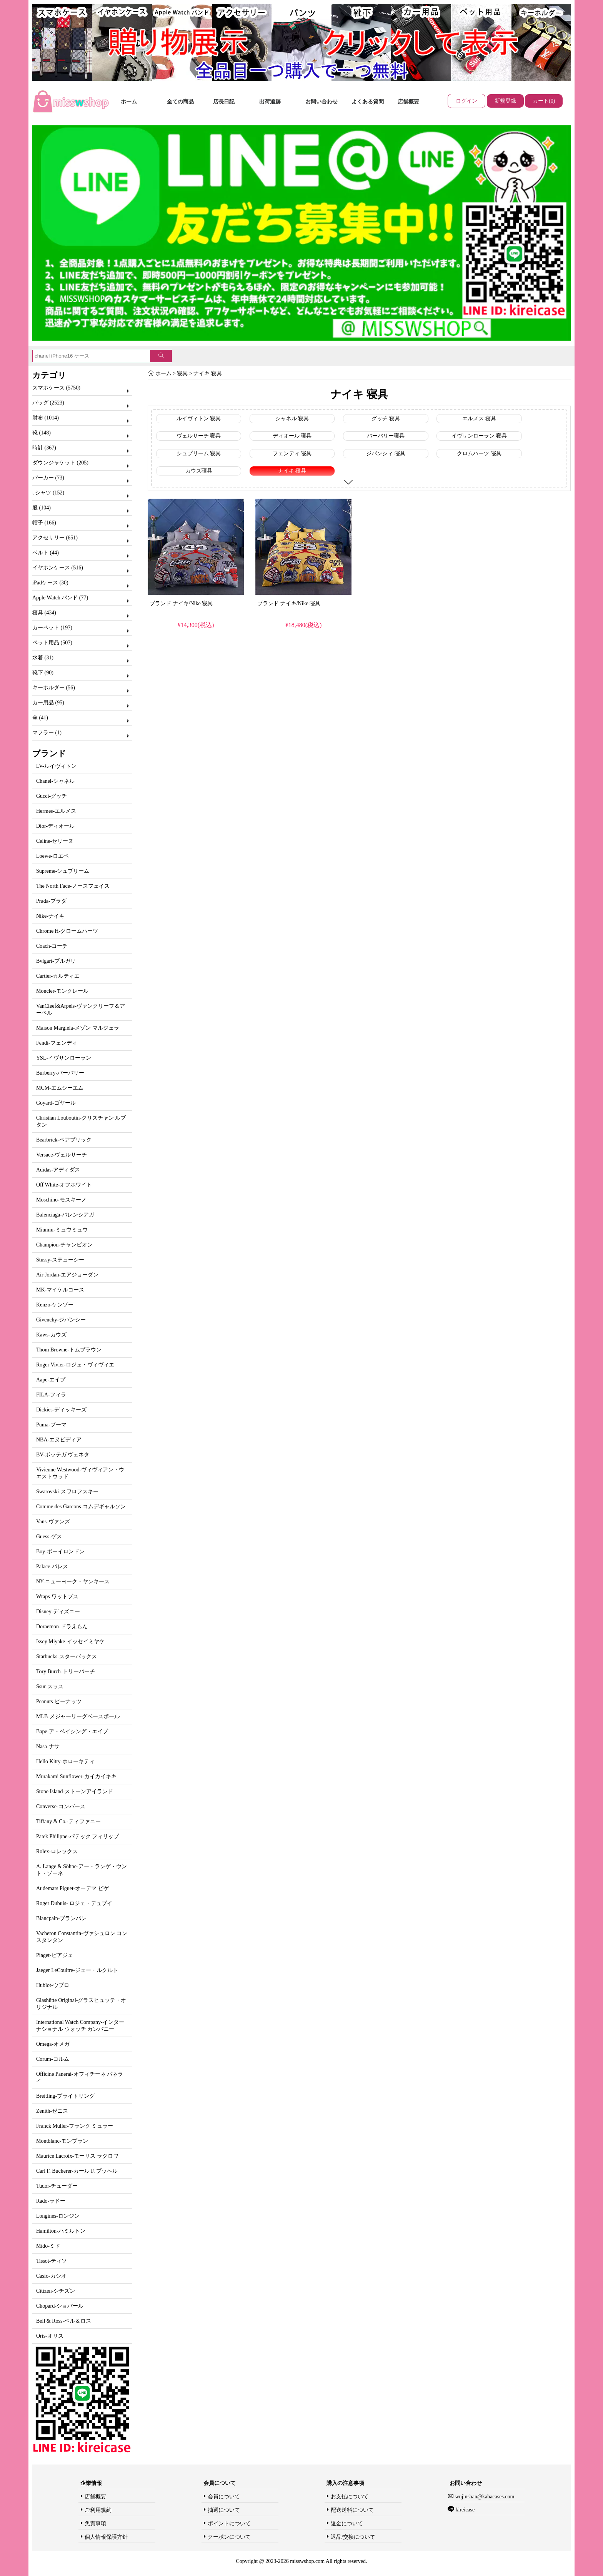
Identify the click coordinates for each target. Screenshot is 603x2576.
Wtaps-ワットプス (57, 1596)
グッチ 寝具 (385, 418)
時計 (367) (44, 448)
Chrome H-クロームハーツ (67, 931)
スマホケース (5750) (56, 388)
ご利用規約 (98, 2510)
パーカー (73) (48, 478)
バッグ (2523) (48, 403)
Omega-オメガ (53, 2044)
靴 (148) (41, 433)
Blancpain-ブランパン (61, 1918)
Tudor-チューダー (57, 2186)
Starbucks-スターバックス (66, 1656)
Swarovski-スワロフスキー (67, 1491)
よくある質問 (367, 102)
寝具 (182, 373)
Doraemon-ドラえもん (62, 1626)
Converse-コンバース (60, 1806)
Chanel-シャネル (55, 781)
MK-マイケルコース (60, 1290)
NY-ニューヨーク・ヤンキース (73, 1581)
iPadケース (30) (50, 583)
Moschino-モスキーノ (61, 1200)
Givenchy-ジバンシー (61, 1320)
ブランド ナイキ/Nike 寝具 (181, 603)
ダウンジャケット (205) (60, 463)
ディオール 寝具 (292, 436)
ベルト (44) (45, 553)
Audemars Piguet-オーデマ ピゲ (72, 1888)
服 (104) (41, 508)
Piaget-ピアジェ (54, 1955)
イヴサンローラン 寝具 (479, 436)
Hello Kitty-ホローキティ (65, 1761)
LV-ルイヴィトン (56, 766)
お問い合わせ (321, 102)
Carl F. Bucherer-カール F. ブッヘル (77, 2171)
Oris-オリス (49, 2336)
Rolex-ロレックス (57, 1851)
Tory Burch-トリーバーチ (65, 1671)
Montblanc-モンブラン (62, 2141)
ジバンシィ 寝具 (385, 453)
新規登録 (505, 101)
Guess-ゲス (49, 1536)
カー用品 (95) (48, 703)
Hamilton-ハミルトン (60, 2231)
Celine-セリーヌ (54, 841)
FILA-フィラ (51, 1395)
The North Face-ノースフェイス (73, 886)
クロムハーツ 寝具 (479, 453)
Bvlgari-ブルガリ (56, 961)
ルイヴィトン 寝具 (199, 418)
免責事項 (95, 2523)
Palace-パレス (52, 1566)
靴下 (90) (42, 673)
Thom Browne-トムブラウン (69, 1350)
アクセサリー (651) (55, 538)
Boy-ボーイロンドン (60, 1551)
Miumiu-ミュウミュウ (62, 1230)
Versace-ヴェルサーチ (61, 1155)
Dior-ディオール (55, 826)
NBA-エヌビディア (59, 1440)
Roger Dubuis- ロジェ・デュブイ (74, 1903)
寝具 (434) (44, 613)
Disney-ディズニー (58, 1611)
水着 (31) (42, 658)
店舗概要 (408, 102)
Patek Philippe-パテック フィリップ (77, 1836)
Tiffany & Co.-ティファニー (68, 1821)
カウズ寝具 (198, 471)
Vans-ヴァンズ (53, 1521)
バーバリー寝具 (386, 436)
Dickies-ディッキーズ (61, 1410)
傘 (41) (40, 718)
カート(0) (544, 101)
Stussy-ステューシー (60, 1260)
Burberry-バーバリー (60, 1073)
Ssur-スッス (49, 1686)
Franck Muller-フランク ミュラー (74, 2126)
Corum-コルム (52, 2059)
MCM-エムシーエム (59, 1088)
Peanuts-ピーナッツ (59, 1701)
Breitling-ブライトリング (65, 2096)
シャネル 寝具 (292, 418)
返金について (347, 2523)
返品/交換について (353, 2537)
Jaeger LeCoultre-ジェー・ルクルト (77, 1970)
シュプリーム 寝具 (199, 453)
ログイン (466, 101)
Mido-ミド (48, 2246)
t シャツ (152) (48, 493)
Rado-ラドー (50, 2201)
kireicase (464, 2510)
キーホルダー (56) (53, 688)
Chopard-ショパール (59, 2306)
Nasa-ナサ (48, 1746)
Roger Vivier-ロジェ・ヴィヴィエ (75, 1365)
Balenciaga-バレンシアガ (65, 1215)
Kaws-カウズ (51, 1335)
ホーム (129, 102)
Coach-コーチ (52, 946)
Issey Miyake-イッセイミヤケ (70, 1641)
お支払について (349, 2496)
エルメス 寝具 (479, 418)
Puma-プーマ (51, 1425)
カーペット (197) (52, 628)
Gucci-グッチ (51, 796)
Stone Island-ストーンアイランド (74, 1791)
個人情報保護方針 (106, 2537)
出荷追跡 (270, 102)
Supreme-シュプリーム (62, 871)
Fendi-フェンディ (56, 1043)
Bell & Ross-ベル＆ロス (63, 2321)
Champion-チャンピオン (64, 1245)
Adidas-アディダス (58, 1170)
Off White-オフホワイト (64, 1185)
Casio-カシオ (51, 2276)
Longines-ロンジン (58, 2216)
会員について (224, 2496)
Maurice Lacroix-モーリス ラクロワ (77, 2156)
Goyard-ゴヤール (56, 1103)
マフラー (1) (47, 733)
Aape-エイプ (50, 1380)
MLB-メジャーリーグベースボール (78, 1716)
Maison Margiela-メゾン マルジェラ (77, 1028)
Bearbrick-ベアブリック (64, 1140)
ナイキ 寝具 (207, 373)
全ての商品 (180, 102)
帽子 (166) (44, 523)
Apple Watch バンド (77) (60, 598)
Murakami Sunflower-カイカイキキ (76, 1776)
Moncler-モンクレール (62, 991)
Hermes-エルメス (56, 811)
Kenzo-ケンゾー (54, 1305)
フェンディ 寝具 (292, 453)
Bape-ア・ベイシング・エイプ (72, 1731)
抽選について (224, 2510)
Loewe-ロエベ (52, 856)
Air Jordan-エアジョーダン (67, 1275)
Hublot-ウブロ (52, 1985)
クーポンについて (229, 2537)
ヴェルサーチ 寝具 (199, 436)
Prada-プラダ (51, 901)
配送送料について (352, 2510)
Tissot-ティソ (51, 2261)
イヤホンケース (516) (57, 568)
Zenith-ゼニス (52, 2111)
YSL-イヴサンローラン (63, 1058)
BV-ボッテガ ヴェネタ (62, 1455)
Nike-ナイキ (50, 916)
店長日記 (224, 102)
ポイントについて (229, 2523)
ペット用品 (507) (52, 643)
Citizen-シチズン (55, 2291)
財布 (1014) (45, 418)
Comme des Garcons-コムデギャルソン (81, 1506)
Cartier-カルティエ (58, 976)
